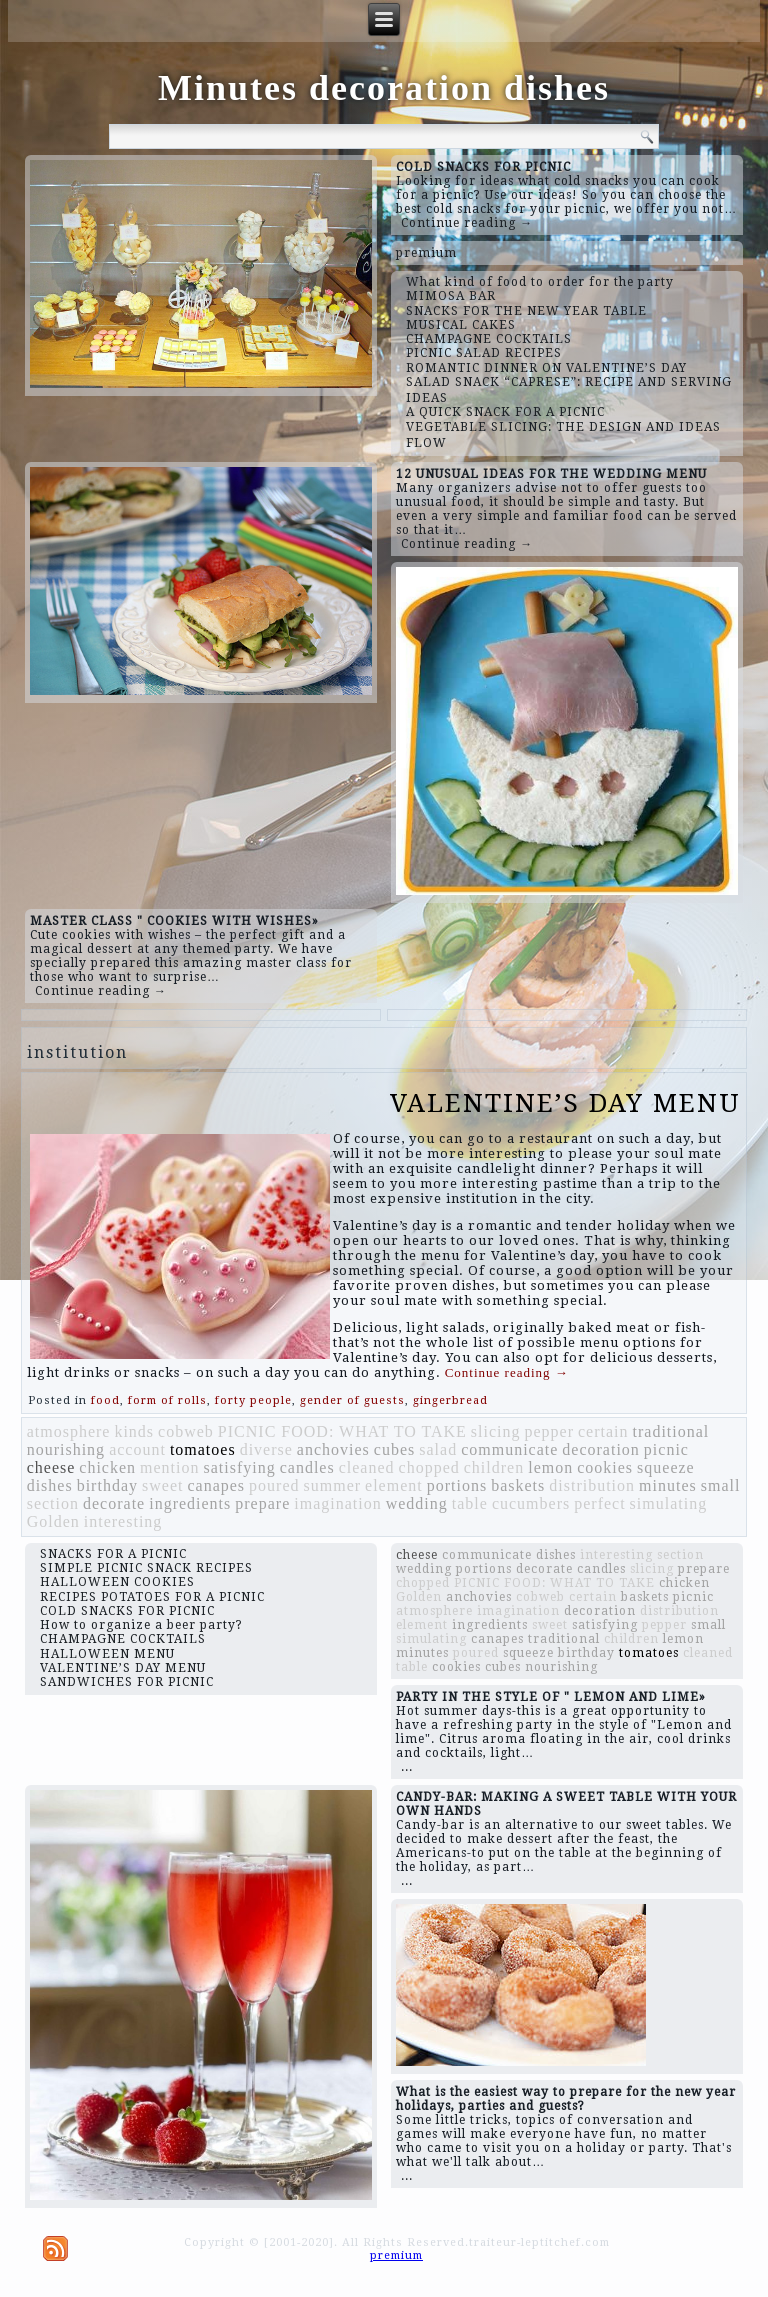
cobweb (186, 1431)
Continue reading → (467, 223)
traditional (671, 1431)
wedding (417, 1503)
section (53, 1503)
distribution (592, 1485)
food (105, 1400)
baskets (518, 1485)
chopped (429, 1467)
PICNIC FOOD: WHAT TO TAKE (342, 1431)
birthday (107, 1485)
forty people (253, 1400)
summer (333, 1485)
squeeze (666, 1467)
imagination (337, 1503)
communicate (509, 1449)
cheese (51, 1467)
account (137, 1449)
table (470, 1503)
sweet (162, 1485)
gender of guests (352, 1400)
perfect (599, 1503)
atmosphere (69, 1431)
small (721, 1485)
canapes (216, 1485)
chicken (107, 1467)
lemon (550, 1467)
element (394, 1485)
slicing (496, 1431)
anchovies (333, 1449)
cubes (394, 1449)
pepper (549, 1431)
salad (438, 1449)
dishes (50, 1485)
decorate (114, 1503)
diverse (266, 1449)
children (494, 1467)
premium (426, 253)
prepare (262, 1503)
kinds (134, 1431)
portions (457, 1485)
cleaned (367, 1467)
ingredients (190, 1503)
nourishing (66, 1449)
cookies (605, 1467)
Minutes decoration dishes (384, 88)
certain (603, 1431)
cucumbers (531, 1503)
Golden (53, 1521)
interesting (123, 1521)
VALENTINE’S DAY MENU (565, 1103)
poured (274, 1485)
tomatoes (203, 1449)
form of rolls (167, 1400)
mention (169, 1467)
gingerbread (450, 1400)
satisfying (240, 1467)
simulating (669, 1503)
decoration (601, 1449)
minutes (668, 1485)
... (407, 1767)
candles (307, 1467)
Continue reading (507, 1372)
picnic (666, 1449)
